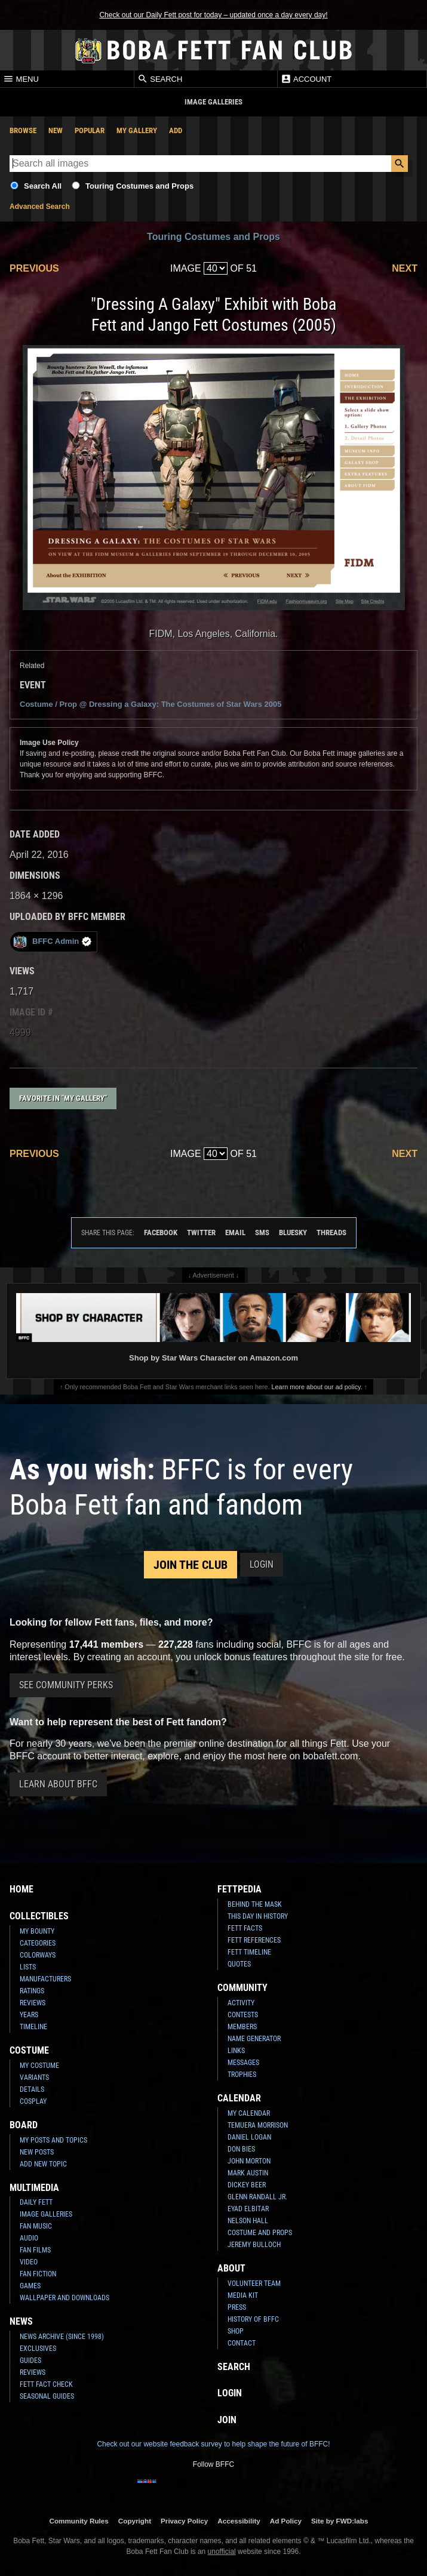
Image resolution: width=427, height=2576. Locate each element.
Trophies (242, 2074)
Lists (28, 1967)
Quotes (239, 1964)
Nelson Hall (248, 2221)
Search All (43, 185)
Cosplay (33, 2101)
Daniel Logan (249, 2137)
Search (160, 78)
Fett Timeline (249, 1952)
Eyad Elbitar (248, 2209)
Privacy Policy (184, 2521)
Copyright (134, 2521)
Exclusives (38, 2348)
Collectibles (39, 1916)
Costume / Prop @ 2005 (150, 704)
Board (24, 2125)
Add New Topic (43, 2164)
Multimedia (34, 2187)
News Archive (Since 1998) (62, 2336)
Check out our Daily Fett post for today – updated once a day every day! (213, 15)
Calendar (239, 2098)
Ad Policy (286, 2521)
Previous (34, 268)
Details (32, 2089)
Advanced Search (40, 206)
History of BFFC (253, 2319)
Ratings (32, 1991)
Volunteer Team (254, 2283)
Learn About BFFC (58, 1784)
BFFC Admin (52, 941)
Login (262, 1564)
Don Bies (241, 2149)
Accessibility (238, 2521)
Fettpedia (239, 1889)
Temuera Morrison (258, 2125)
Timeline (33, 2027)
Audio (29, 2238)
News (21, 2321)
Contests (243, 2015)
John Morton (249, 2161)
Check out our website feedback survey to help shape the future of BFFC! (213, 2444)
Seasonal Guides (47, 2396)
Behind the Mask (255, 1904)
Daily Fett (36, 2202)
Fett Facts (245, 1928)
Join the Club (190, 1565)
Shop (236, 2331)
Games (30, 2286)
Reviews (32, 2003)
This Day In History (258, 1916)
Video (29, 2262)
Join (226, 2420)
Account (306, 78)
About (231, 2268)
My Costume (39, 2065)
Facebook (160, 1232)
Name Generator (254, 2039)
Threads (331, 1232)
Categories (38, 1943)
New (55, 130)
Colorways (38, 1955)
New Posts (37, 2152)
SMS (262, 1232)
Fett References (254, 1940)
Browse (23, 130)
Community (242, 1987)
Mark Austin (248, 2173)
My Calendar (249, 2113)
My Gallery (136, 130)
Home (21, 1889)
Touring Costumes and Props (139, 185)
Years (29, 2015)
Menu (21, 78)
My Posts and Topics (53, 2140)
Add (175, 130)
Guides (30, 2360)
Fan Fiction (38, 2274)
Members (242, 2027)
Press (237, 2307)
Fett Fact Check (46, 2384)
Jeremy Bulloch (254, 2244)
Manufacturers (45, 1979)
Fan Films (35, 2250)
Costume (29, 2050)
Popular (90, 130)
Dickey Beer (247, 2185)
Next (404, 268)
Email (235, 1232)
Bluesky (293, 1232)
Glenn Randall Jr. (257, 2197)
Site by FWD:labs (339, 2521)
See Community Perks (66, 1685)
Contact (242, 2343)
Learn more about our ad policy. (317, 1386)
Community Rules (78, 2521)
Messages (243, 2062)
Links (236, 2050)
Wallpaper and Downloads (64, 2298)
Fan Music (36, 2226)
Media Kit (243, 2295)
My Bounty (37, 1931)
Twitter (201, 1232)
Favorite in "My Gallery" (63, 1098)
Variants (34, 2077)
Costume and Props (260, 2233)
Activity (241, 2003)
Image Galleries (46, 2214)
